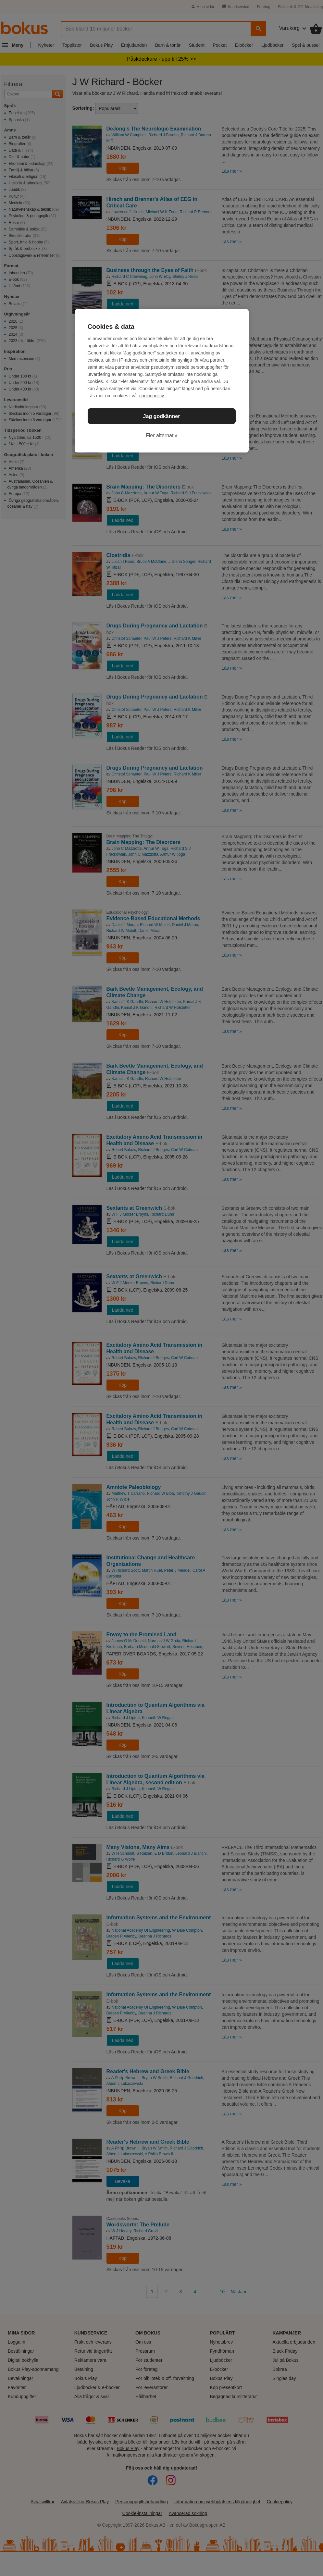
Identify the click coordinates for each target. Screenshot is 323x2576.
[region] (162, 380)
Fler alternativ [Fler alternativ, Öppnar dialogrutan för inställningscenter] (161, 435)
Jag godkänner (161, 416)
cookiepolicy (151, 395)
